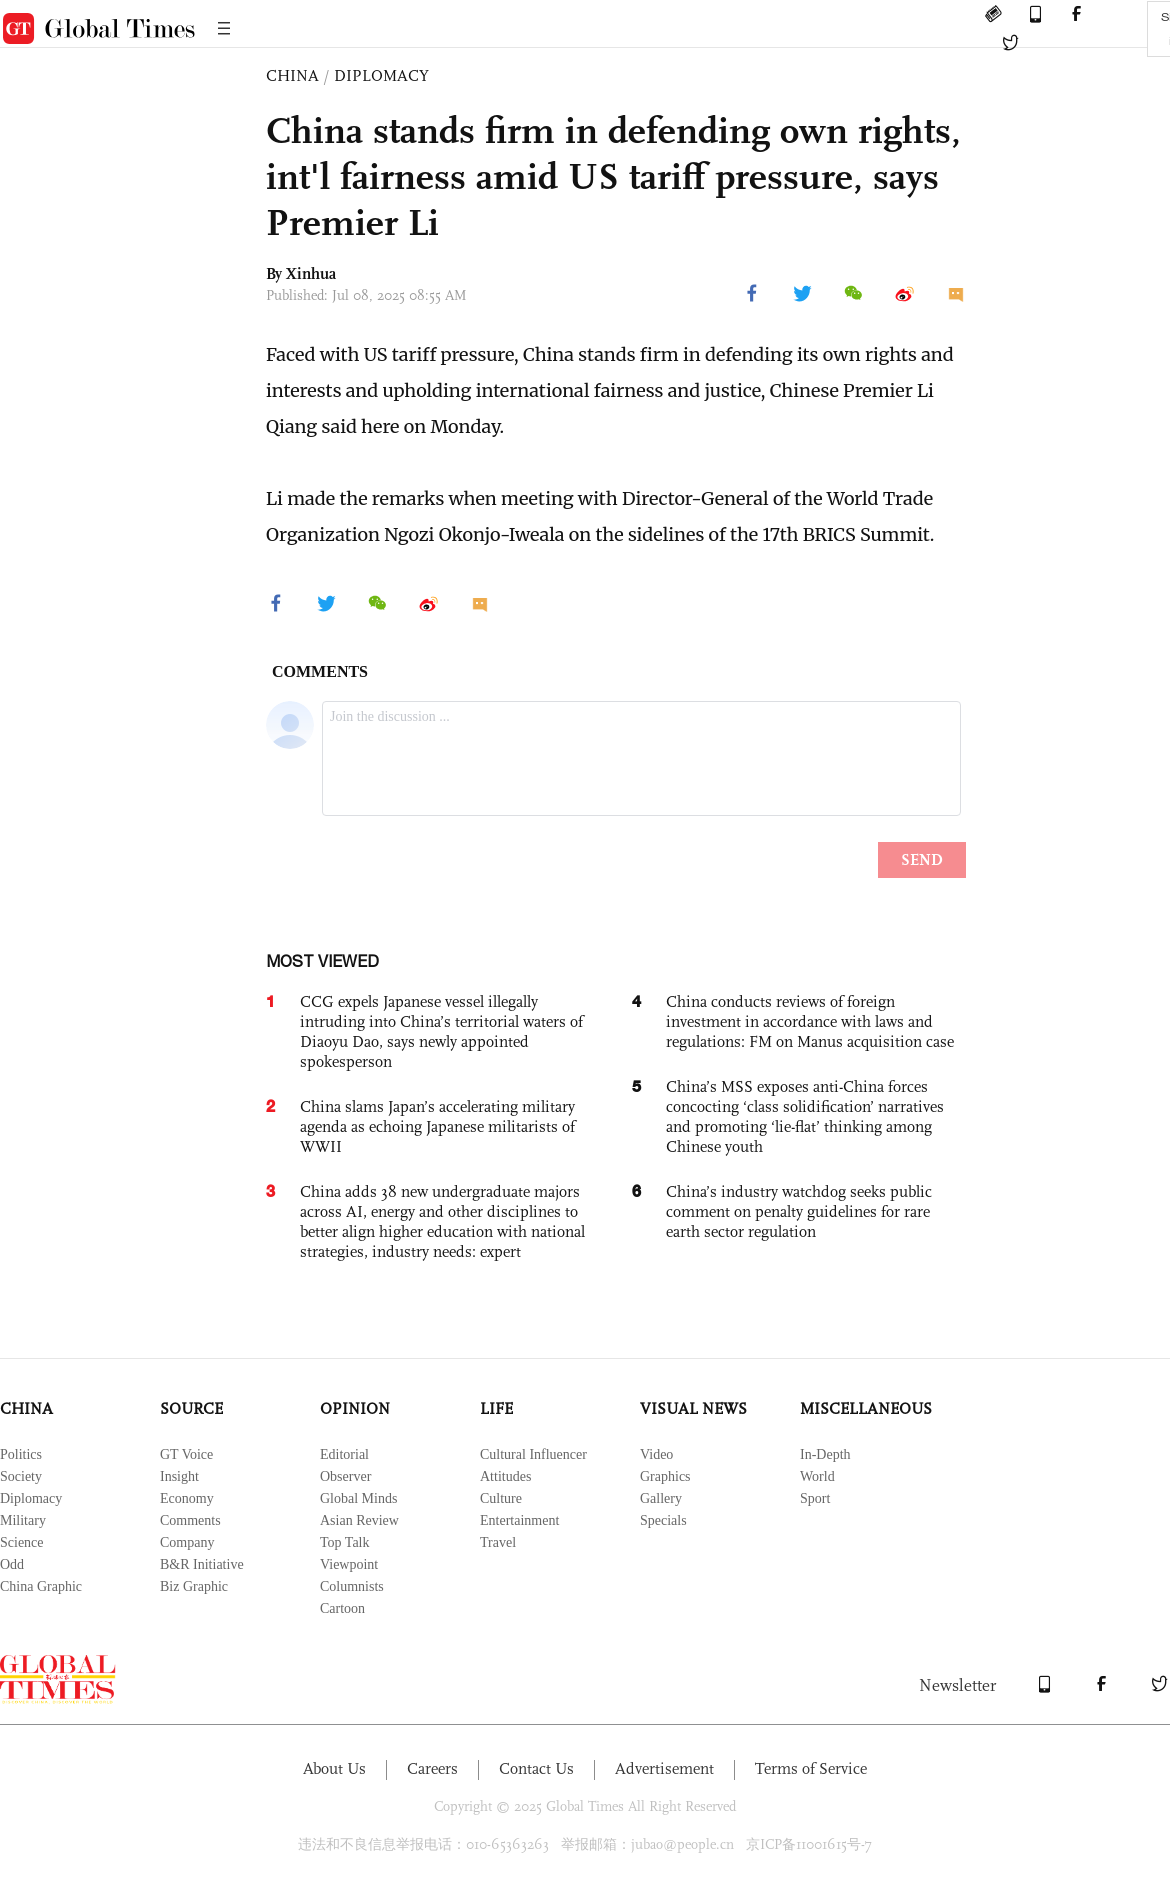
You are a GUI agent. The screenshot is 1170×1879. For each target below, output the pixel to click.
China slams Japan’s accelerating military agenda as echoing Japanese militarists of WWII (437, 1126)
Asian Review (359, 1520)
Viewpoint (349, 1564)
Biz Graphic (194, 1586)
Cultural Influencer (533, 1454)
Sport (815, 1498)
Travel (498, 1542)
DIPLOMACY (381, 75)
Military (23, 1520)
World (817, 1476)
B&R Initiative (202, 1564)
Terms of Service (811, 1768)
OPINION (355, 1408)
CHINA (292, 75)
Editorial (344, 1454)
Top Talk (345, 1542)
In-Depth (825, 1454)
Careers (432, 1768)
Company (187, 1542)
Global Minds (358, 1498)
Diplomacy (31, 1498)
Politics (21, 1454)
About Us (334, 1768)
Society (21, 1476)
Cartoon (342, 1608)
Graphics (665, 1476)
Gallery (661, 1498)
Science (22, 1542)
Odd (12, 1564)
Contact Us (536, 1768)
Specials (663, 1520)
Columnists (352, 1586)
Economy (187, 1498)
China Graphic (41, 1586)
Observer (345, 1476)
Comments (190, 1520)
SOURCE (191, 1408)
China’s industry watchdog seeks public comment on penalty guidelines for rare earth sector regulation (799, 1211)
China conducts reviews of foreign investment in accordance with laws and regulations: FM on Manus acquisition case (810, 1021)
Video (656, 1454)
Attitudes (505, 1476)
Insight (179, 1476)
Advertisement (664, 1768)
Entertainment (519, 1520)
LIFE (496, 1408)
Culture (501, 1498)
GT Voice (186, 1454)
